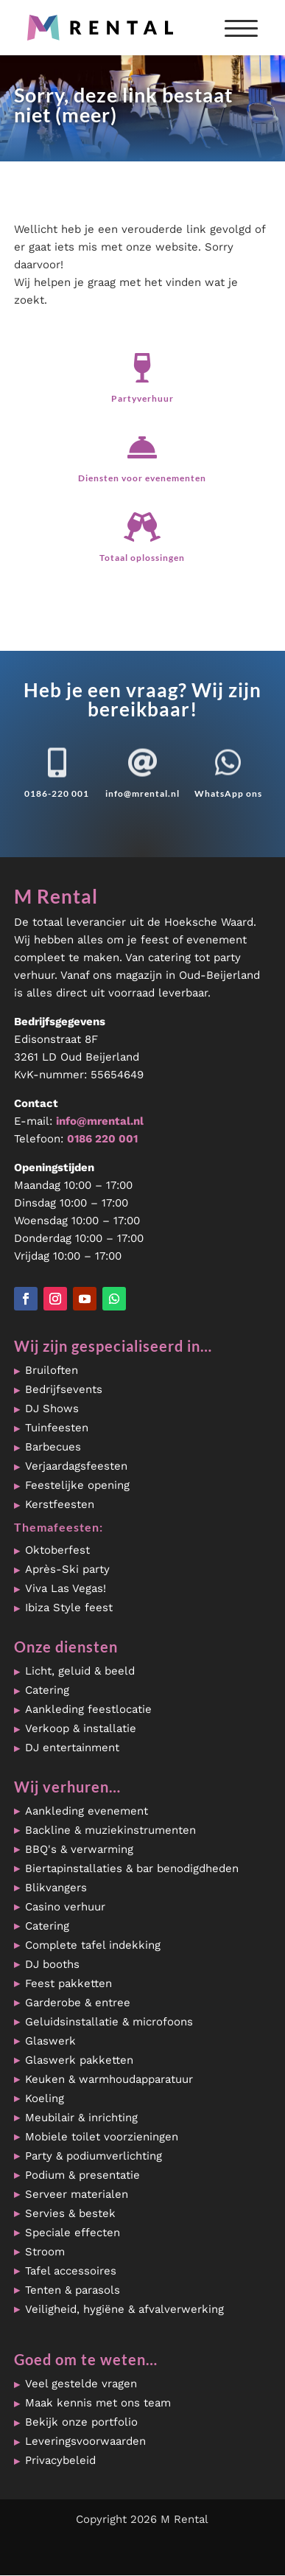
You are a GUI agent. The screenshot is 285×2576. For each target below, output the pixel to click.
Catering (47, 1690)
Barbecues (53, 1446)
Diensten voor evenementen (142, 478)
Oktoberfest (57, 1550)
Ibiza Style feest (69, 1607)
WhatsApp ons (228, 793)
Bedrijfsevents (63, 1389)
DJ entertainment (72, 1747)
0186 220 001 (102, 1138)
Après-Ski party (67, 1569)
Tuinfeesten (56, 1427)
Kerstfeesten (59, 1504)
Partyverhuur (142, 398)
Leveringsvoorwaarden (85, 2441)
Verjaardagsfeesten (76, 1466)
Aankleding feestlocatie (88, 1709)
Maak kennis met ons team (98, 2402)
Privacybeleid (60, 2460)
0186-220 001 (56, 793)
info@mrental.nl (142, 793)
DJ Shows (52, 1408)
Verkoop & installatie (80, 1728)
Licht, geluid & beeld (80, 1671)
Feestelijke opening (77, 1485)
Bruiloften (51, 1370)
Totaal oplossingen (142, 557)
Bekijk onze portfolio (81, 2422)
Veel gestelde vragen (81, 2383)
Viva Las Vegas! (65, 1588)
